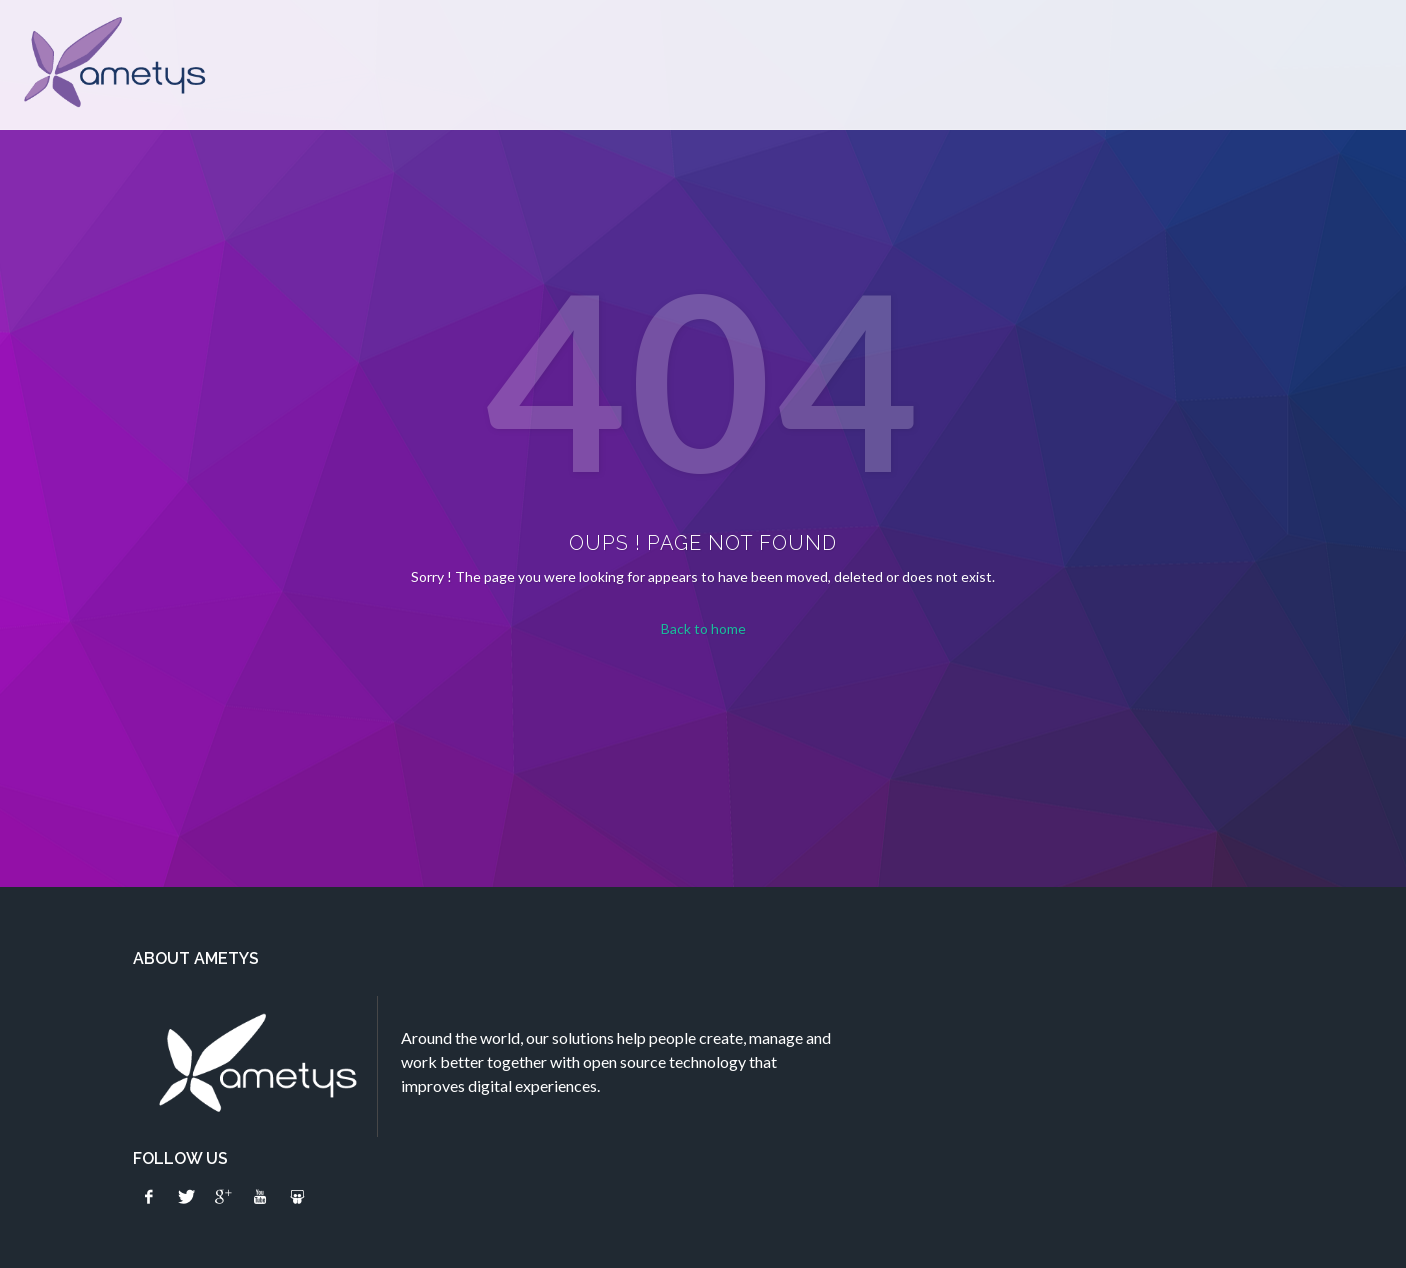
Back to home (703, 628)
